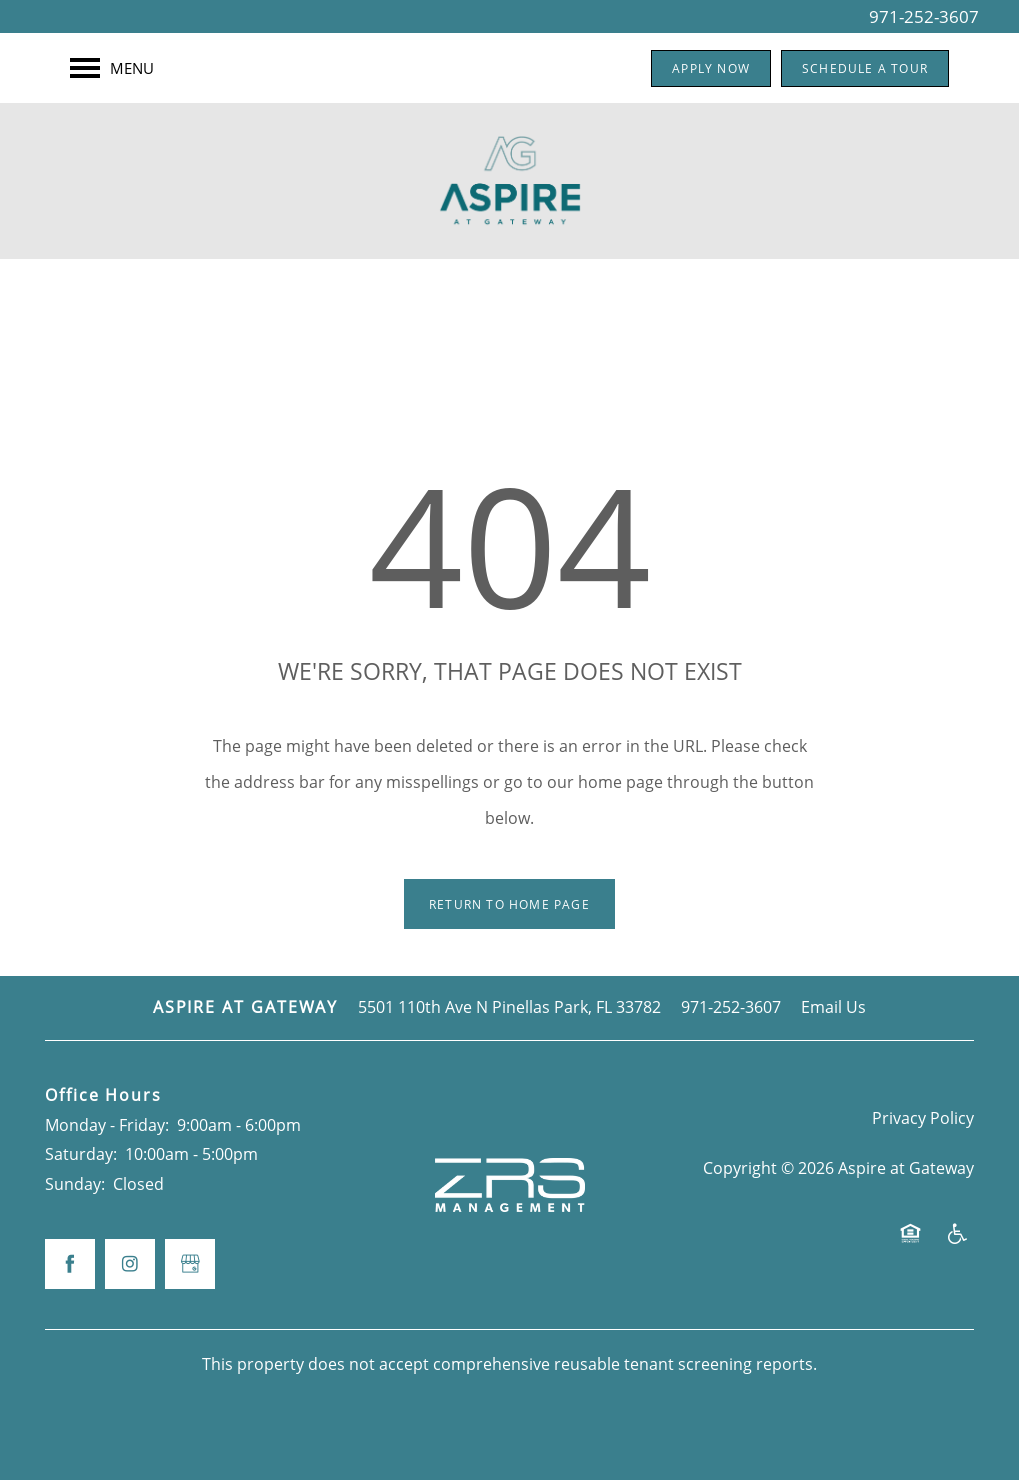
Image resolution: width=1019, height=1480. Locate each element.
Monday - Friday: (107, 1125)
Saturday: (81, 1154)
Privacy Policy (923, 1118)
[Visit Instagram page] (130, 1264)
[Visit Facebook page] (70, 1264)
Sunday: (75, 1184)
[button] (711, 68)
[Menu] (112, 68)
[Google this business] (190, 1264)
